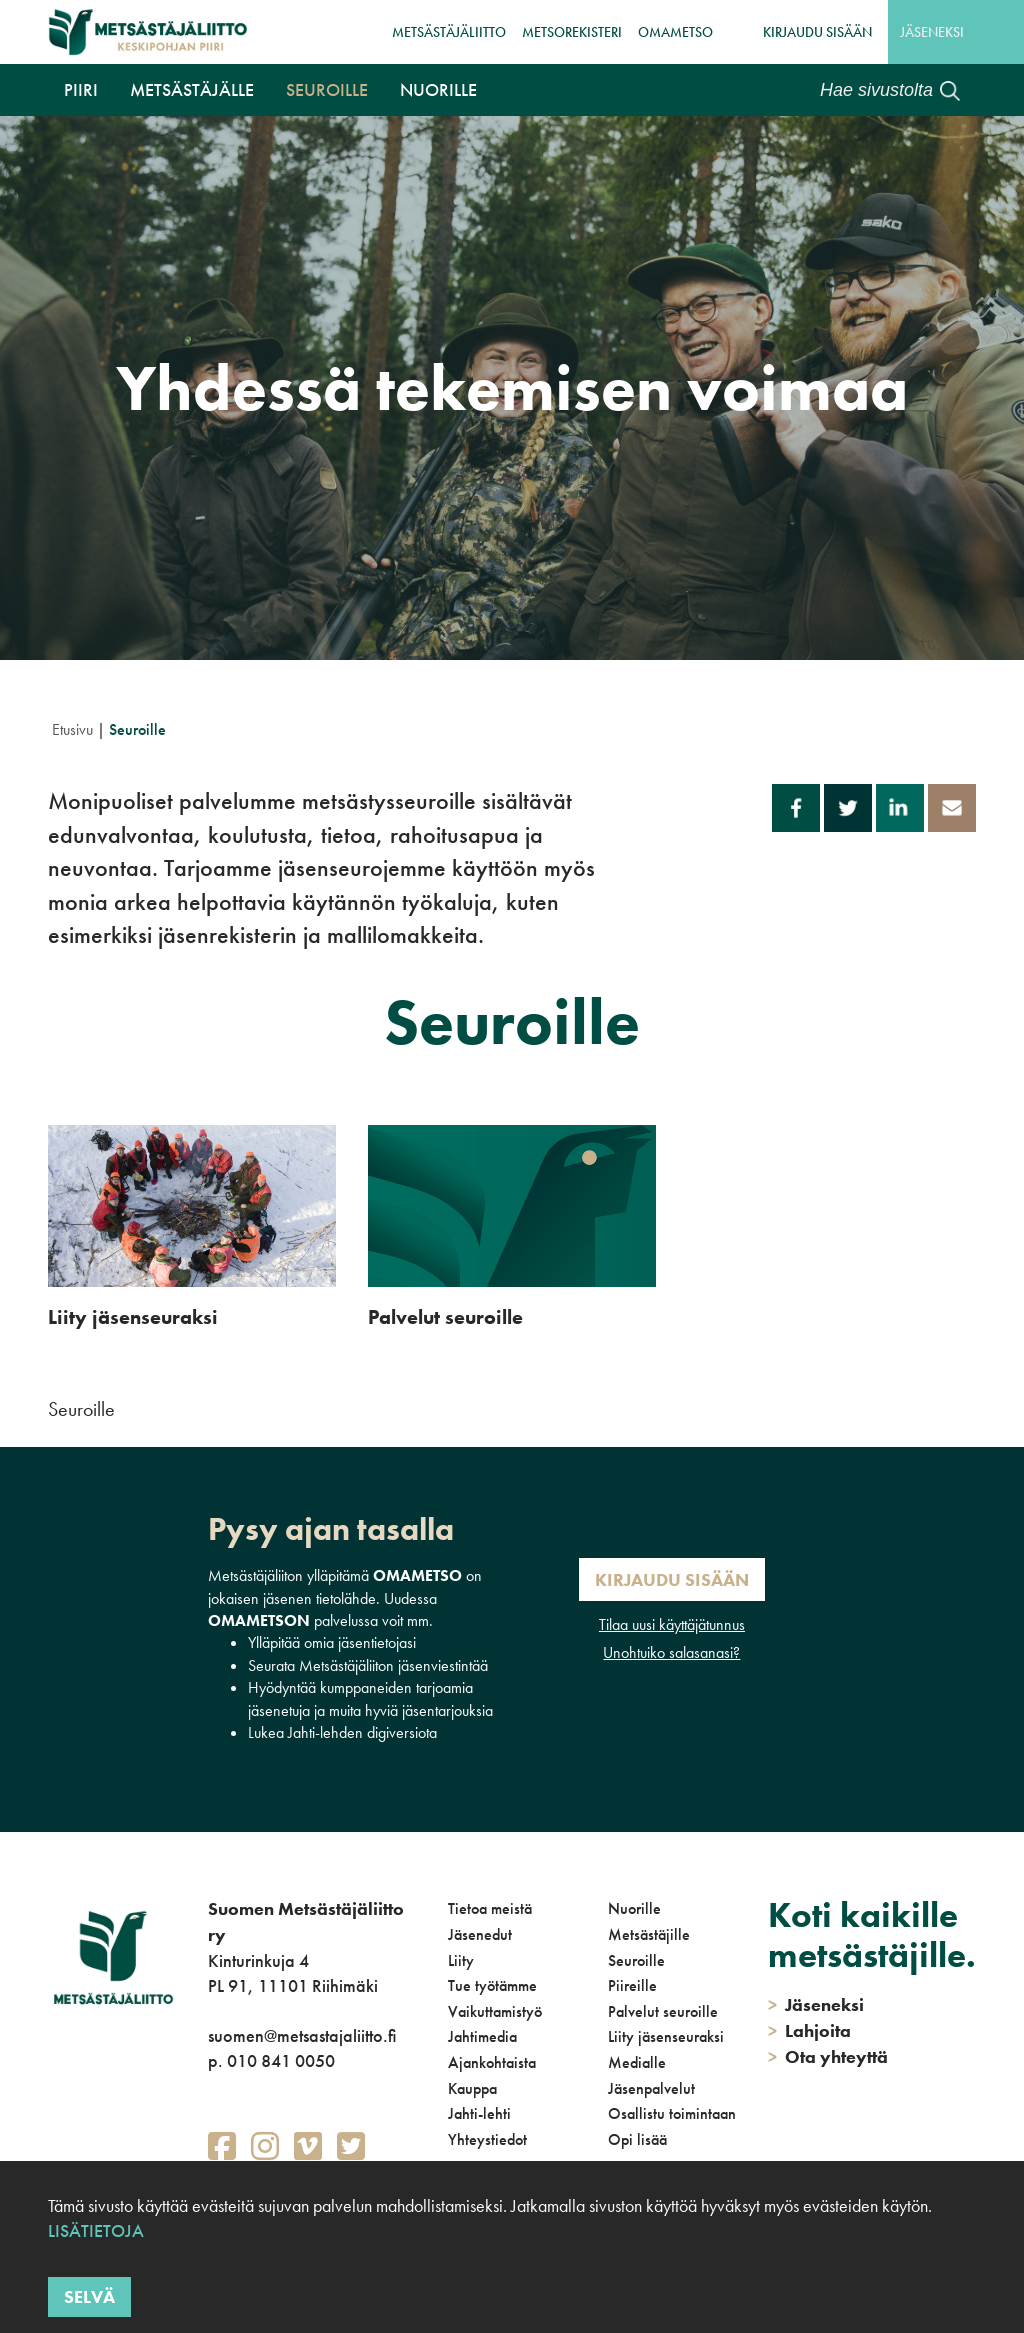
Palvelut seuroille (663, 2011)
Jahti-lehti (479, 2113)
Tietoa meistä (490, 1908)
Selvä (89, 2296)
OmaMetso (675, 32)
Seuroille (327, 89)
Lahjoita (809, 2030)
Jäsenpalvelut (651, 2088)
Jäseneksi (932, 32)
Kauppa (472, 2088)
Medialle (637, 2062)
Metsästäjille (649, 1934)
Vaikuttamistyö (495, 2011)
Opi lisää (637, 2139)
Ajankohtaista (492, 2062)
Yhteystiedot (487, 2139)
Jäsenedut (480, 1934)
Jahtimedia (482, 2036)
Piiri (81, 89)
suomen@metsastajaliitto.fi (302, 2035)
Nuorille (438, 89)
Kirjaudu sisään (817, 32)
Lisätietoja (96, 2230)
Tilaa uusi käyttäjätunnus (672, 1624)
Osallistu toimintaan (672, 2113)
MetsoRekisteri (572, 32)
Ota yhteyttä (828, 2056)
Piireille (632, 1985)
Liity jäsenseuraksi (666, 2036)
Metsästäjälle (192, 89)
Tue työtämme (492, 1985)
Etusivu (72, 729)
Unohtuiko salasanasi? (671, 1652)
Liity (461, 1960)
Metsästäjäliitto (449, 32)
